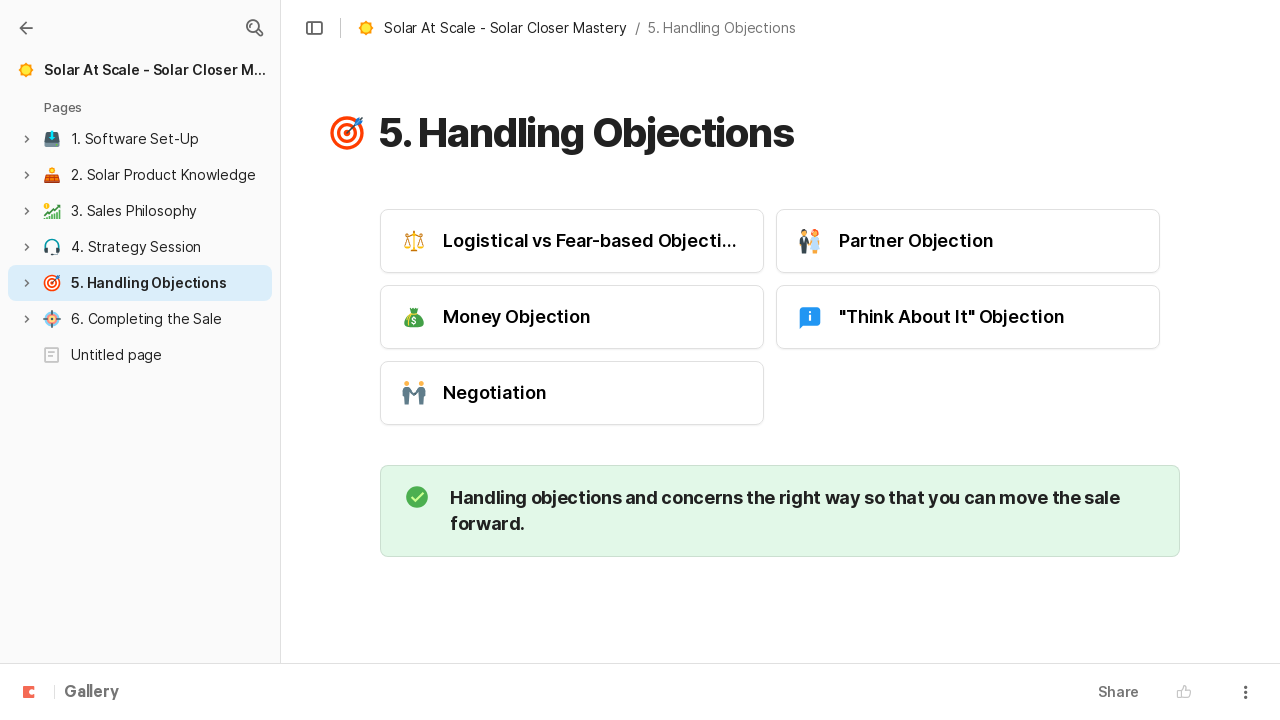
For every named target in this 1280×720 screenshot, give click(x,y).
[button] (254, 28)
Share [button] (1118, 691)
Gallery (91, 693)
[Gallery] (26, 28)
